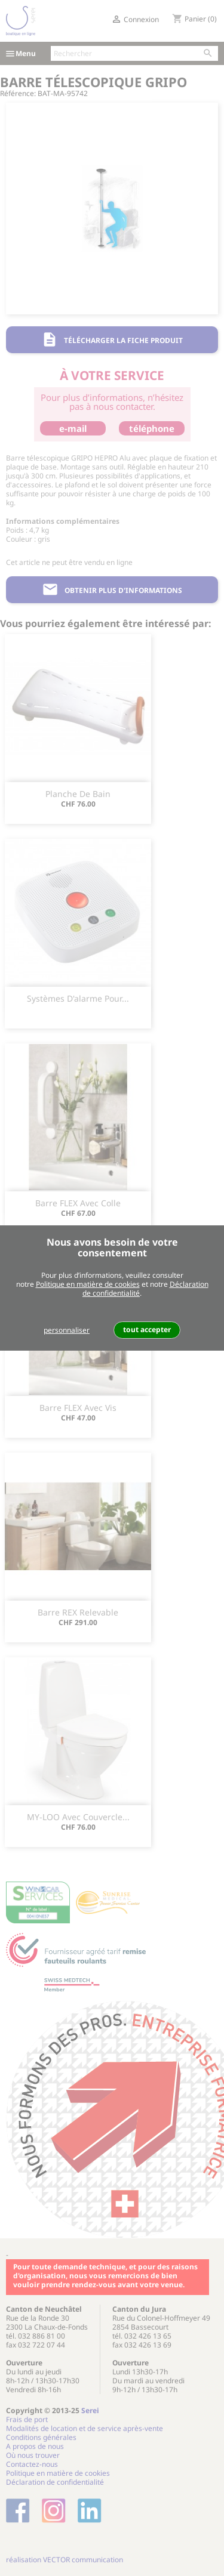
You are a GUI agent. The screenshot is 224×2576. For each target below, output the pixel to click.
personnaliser (67, 1330)
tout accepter (147, 1329)
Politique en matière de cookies (88, 1284)
